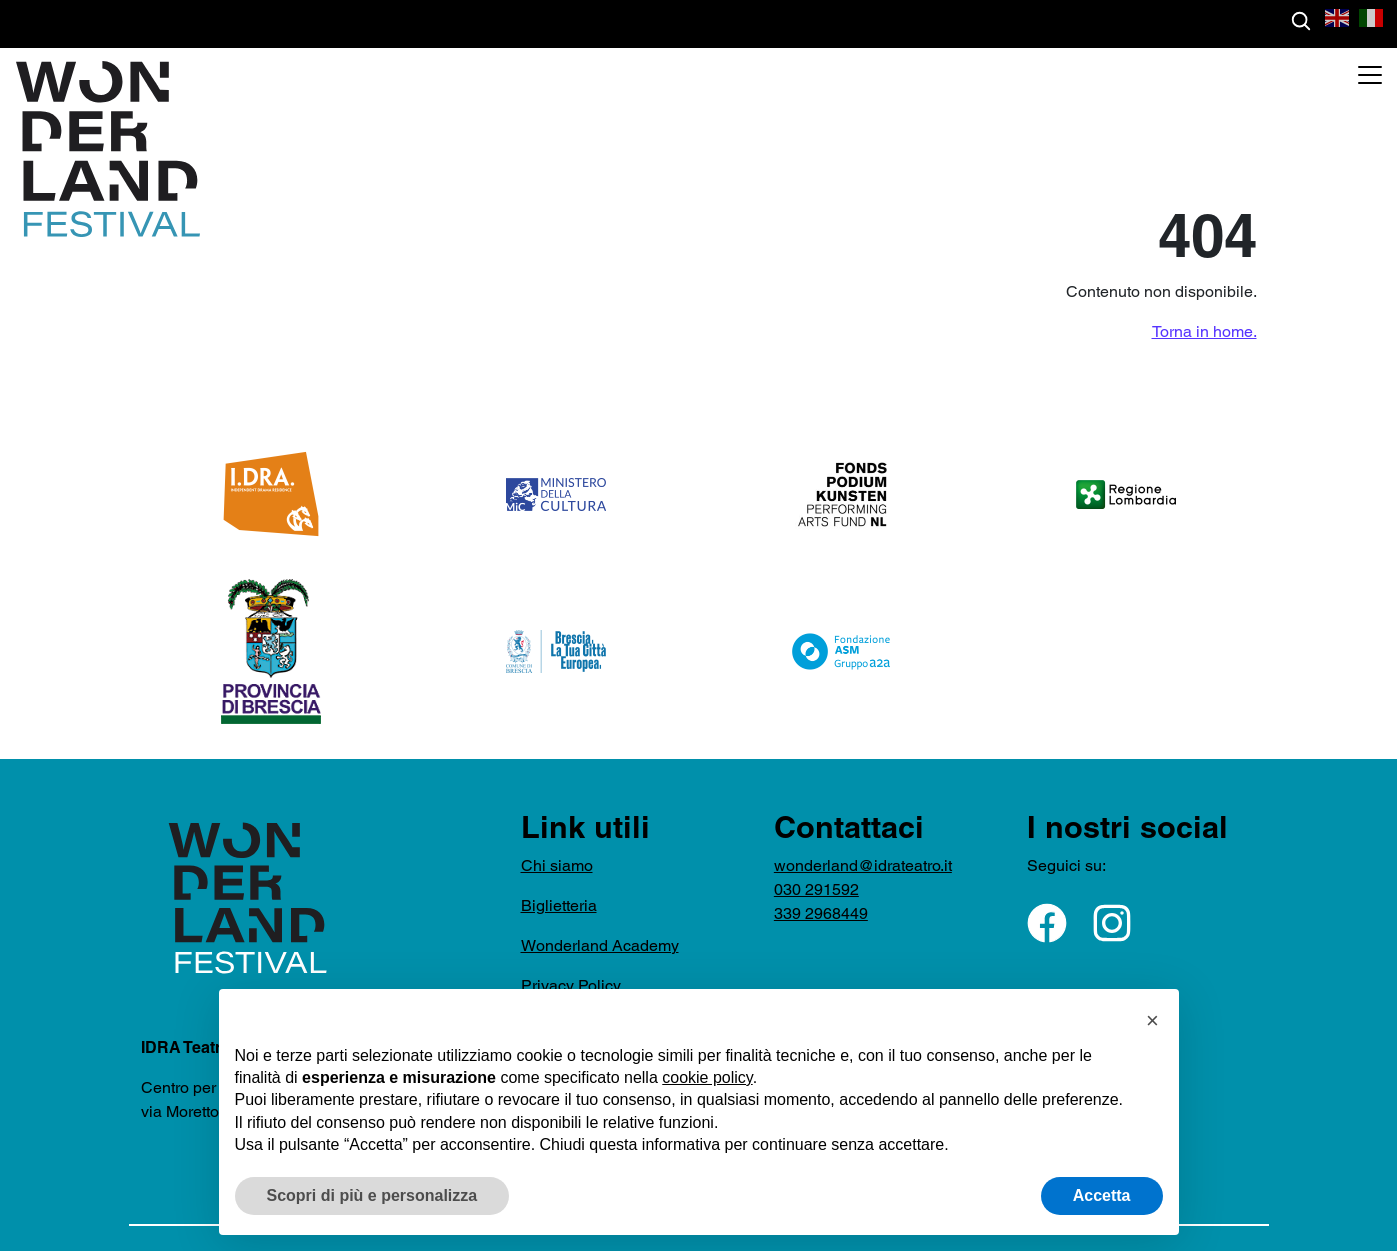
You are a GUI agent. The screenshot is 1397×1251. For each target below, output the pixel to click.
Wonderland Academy (600, 945)
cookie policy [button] (707, 1077)
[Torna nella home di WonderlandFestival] (100, 149)
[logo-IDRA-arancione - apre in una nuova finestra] (271, 494)
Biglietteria (559, 905)
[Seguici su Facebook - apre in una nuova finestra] (1047, 923)
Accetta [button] (1102, 1195)
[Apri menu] (1370, 75)
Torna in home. (1204, 331)
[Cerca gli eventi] (1301, 21)
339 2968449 (821, 913)
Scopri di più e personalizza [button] (372, 1195)
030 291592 (816, 889)
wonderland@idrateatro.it (863, 865)
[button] (1338, 16)
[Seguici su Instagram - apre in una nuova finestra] (1112, 923)
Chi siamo (557, 865)
